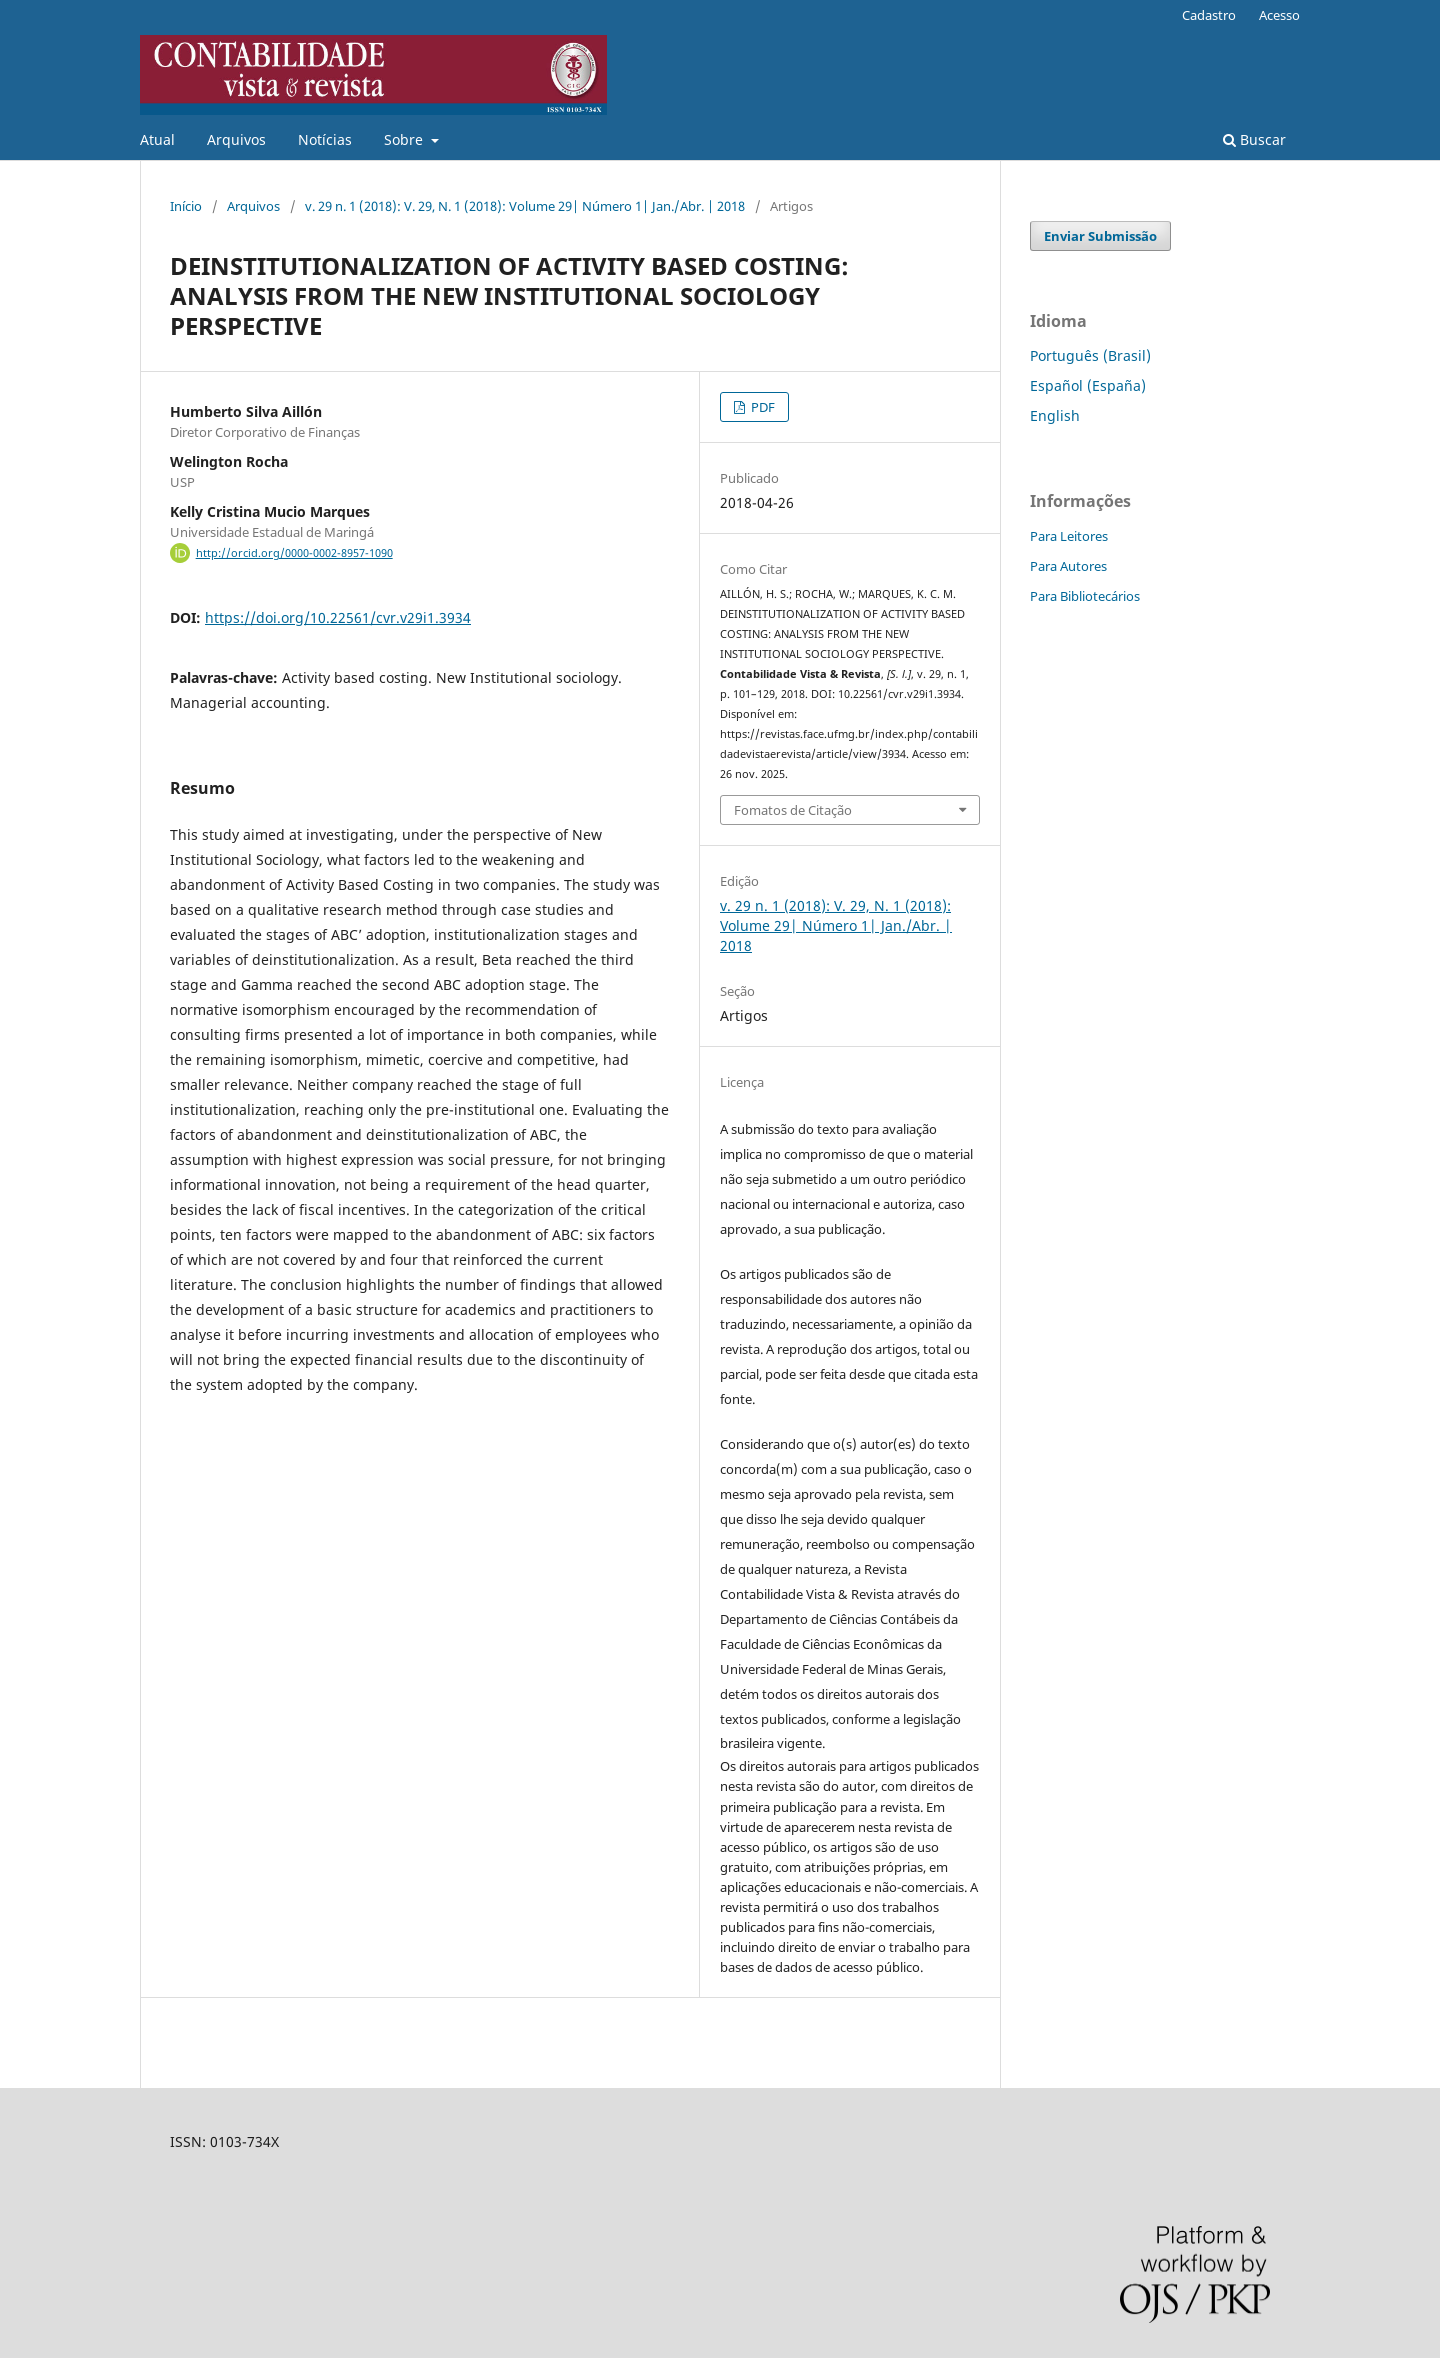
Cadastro (1209, 15)
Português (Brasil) (1090, 355)
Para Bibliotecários (1085, 596)
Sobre (405, 139)
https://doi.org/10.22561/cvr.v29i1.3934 (338, 617)
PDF (761, 407)
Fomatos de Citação (793, 810)
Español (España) (1088, 385)
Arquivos (236, 139)
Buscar (1254, 139)
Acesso (1279, 15)
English (1055, 415)
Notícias (325, 139)
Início (186, 206)
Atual (157, 139)
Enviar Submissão (1100, 236)
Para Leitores (1069, 536)
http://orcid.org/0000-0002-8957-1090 (294, 553)
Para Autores (1068, 566)
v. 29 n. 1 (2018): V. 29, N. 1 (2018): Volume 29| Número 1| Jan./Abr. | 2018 (525, 206)
